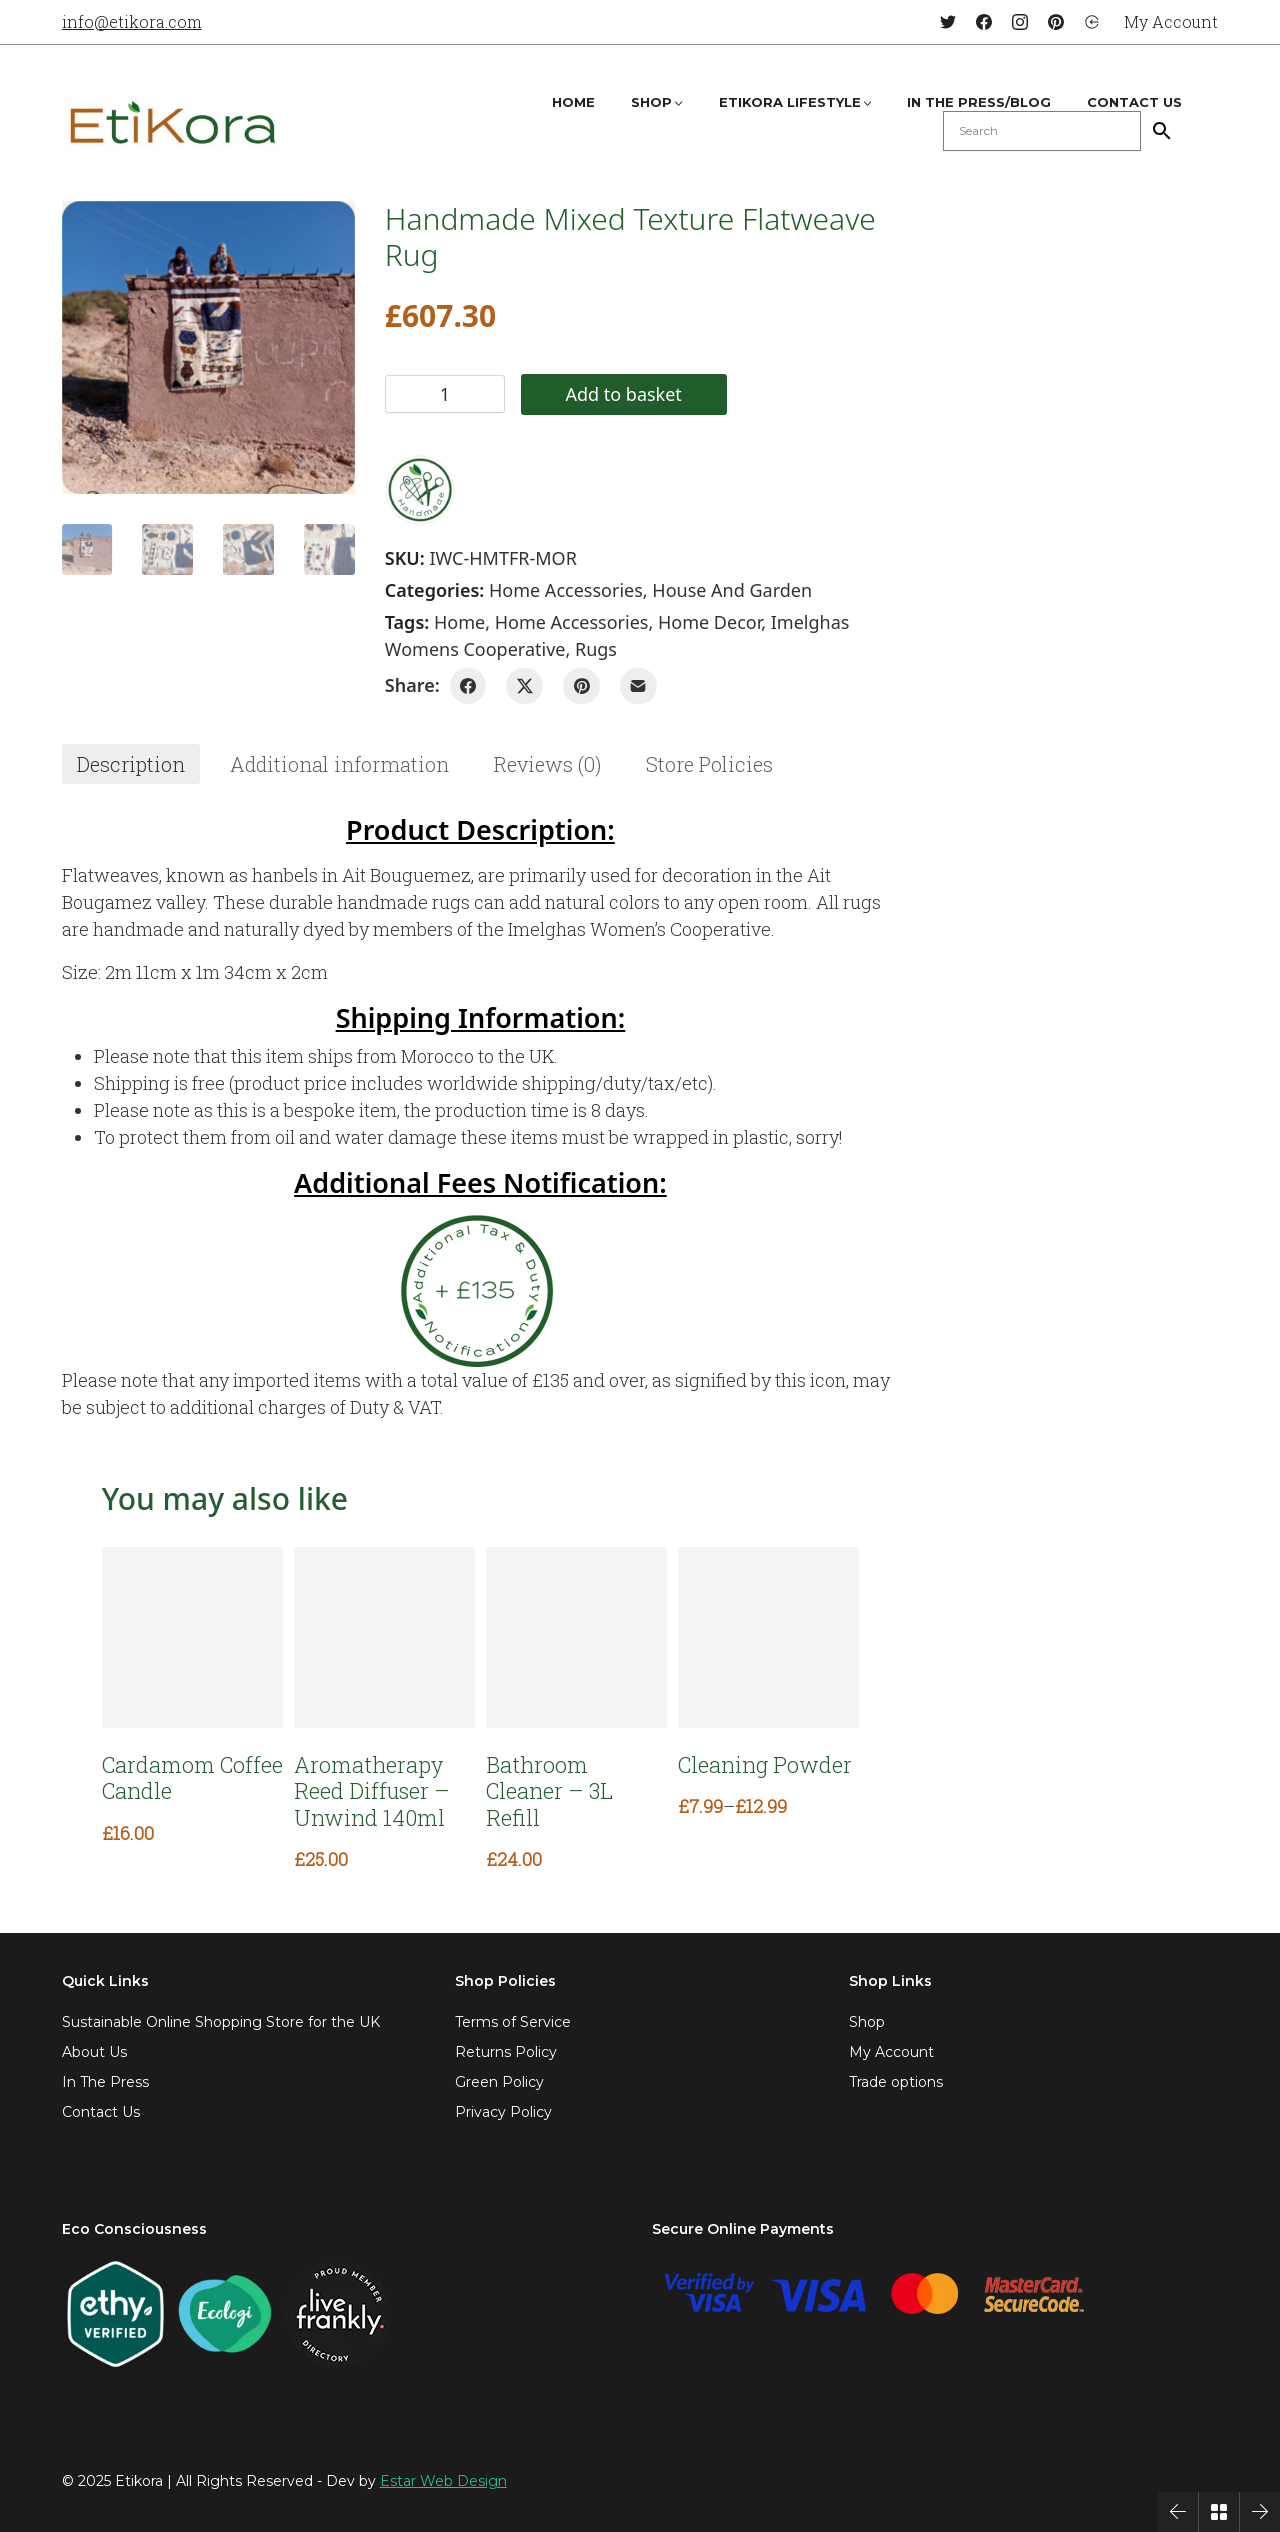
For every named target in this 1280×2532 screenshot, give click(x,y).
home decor (709, 622)
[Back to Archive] (1219, 2512)
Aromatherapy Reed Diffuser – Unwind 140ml (372, 1791)
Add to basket (623, 394)
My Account (891, 2052)
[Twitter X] (524, 686)
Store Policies (709, 764)
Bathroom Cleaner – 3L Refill (549, 1791)
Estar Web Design (443, 2481)
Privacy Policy (503, 2112)
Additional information (339, 764)
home (459, 622)
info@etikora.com (132, 21)
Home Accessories (566, 590)
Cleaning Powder (765, 1765)
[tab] (131, 764)
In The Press (105, 2082)
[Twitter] (948, 22)
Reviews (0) (547, 764)
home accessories (572, 622)
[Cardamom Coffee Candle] (192, 1637)
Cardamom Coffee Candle (192, 1778)
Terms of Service (513, 2022)
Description (131, 764)
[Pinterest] (1056, 22)
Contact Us (101, 2112)
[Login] (1092, 22)
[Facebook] (984, 22)
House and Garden (732, 590)
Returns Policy (506, 2052)
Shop (867, 2022)
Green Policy (499, 2082)
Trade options (896, 2082)
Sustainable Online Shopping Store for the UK (221, 2022)
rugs (596, 649)
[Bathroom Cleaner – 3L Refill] (576, 1637)
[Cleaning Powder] (768, 1637)
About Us (94, 2052)
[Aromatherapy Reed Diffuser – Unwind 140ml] (384, 1637)
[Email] (638, 686)
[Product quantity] (445, 394)
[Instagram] (1020, 22)
